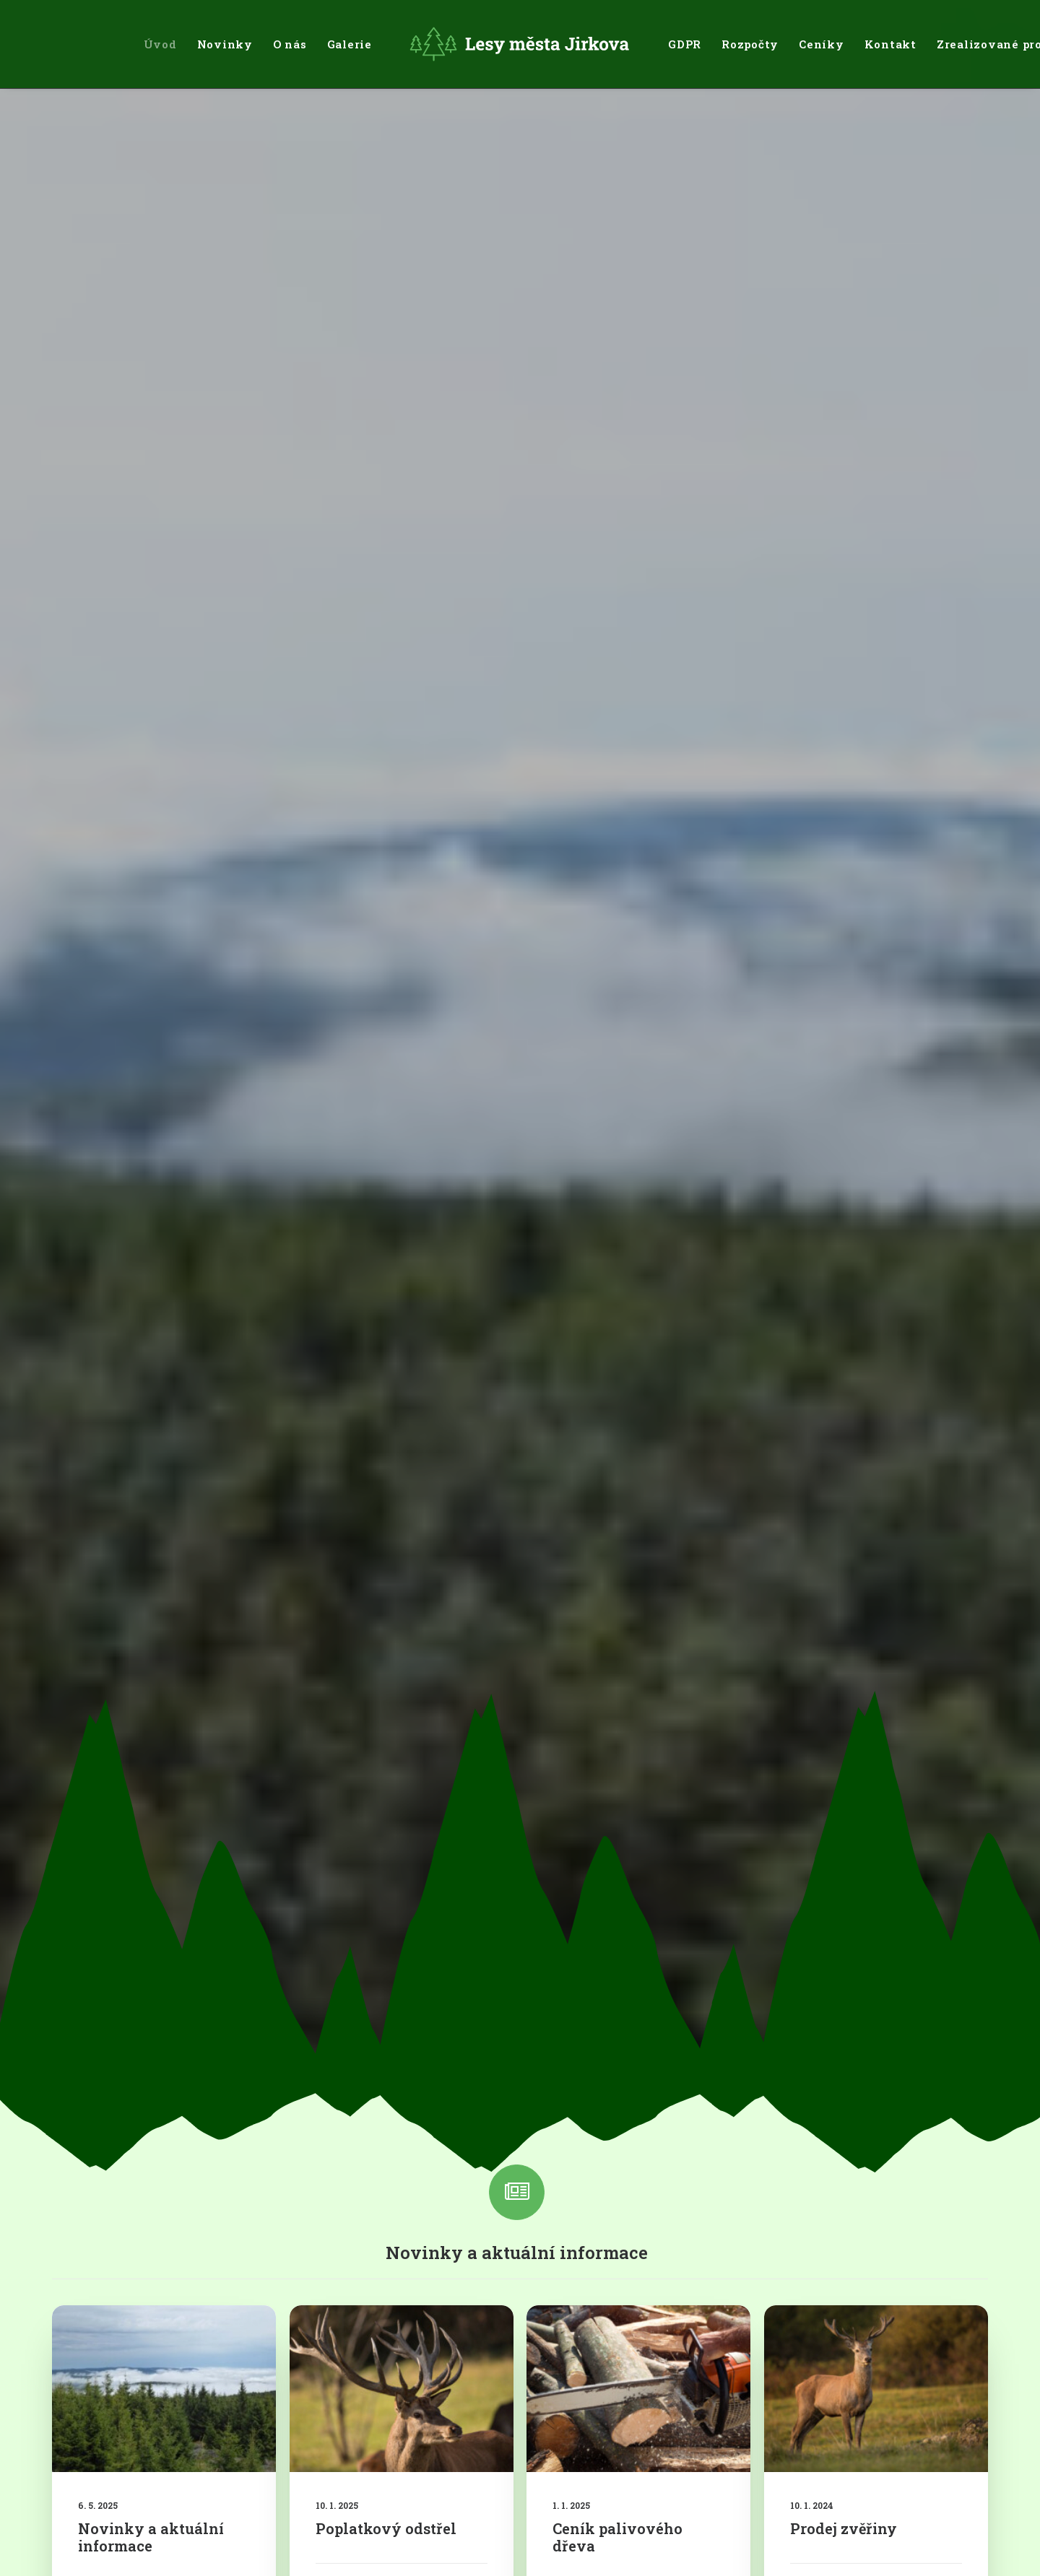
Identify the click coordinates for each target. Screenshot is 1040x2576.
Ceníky (821, 44)
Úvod (160, 44)
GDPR (684, 44)
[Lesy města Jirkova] (520, 44)
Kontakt (890, 44)
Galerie (349, 44)
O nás (290, 44)
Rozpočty (750, 44)
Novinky (225, 44)
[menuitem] (160, 44)
